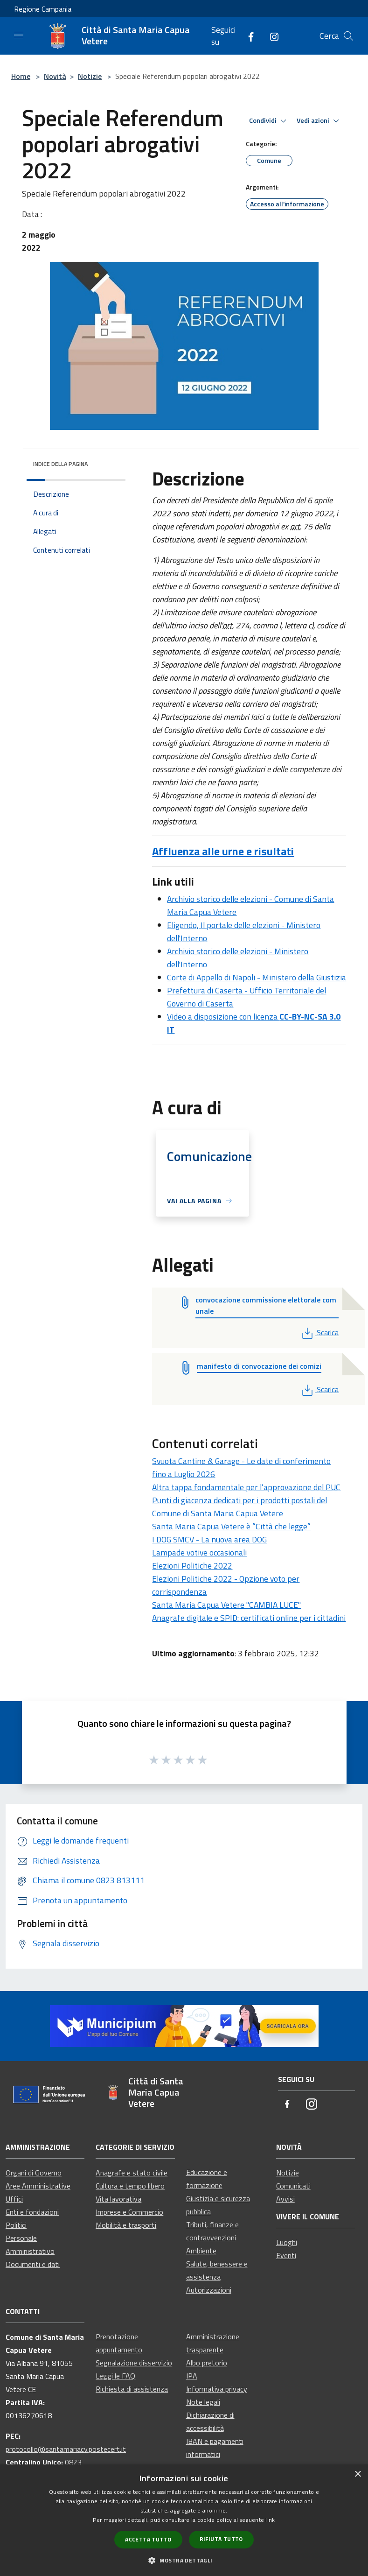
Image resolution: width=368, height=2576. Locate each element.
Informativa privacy (216, 2388)
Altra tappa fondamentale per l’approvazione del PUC (246, 1487)
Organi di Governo (34, 2172)
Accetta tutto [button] (148, 2539)
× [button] (357, 2474)
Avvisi (285, 2198)
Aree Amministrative (38, 2185)
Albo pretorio (206, 2362)
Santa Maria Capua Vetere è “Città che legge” (231, 1526)
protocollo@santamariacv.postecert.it (66, 2449)
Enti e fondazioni (32, 2211)
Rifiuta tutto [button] (221, 2538)
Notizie (90, 76)
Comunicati (293, 2185)
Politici (16, 2225)
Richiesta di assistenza (132, 2388)
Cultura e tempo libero (130, 2185)
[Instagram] (270, 35)
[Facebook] (247, 35)
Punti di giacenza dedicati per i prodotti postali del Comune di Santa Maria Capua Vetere (239, 1507)
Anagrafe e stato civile (131, 2172)
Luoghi (286, 2242)
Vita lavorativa (118, 2198)
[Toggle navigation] (18, 35)
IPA (191, 2375)
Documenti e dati (33, 2264)
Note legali (203, 2401)
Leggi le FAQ (115, 2375)
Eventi (286, 2255)
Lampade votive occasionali (199, 1552)
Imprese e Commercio (129, 2211)
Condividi (269, 121)
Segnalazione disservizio (134, 2362)
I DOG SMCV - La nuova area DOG (209, 1539)
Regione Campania (42, 8)
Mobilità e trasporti (126, 2225)
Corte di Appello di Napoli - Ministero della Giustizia (256, 977)
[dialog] (184, 2520)
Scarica (319, 1332)
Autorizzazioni (208, 2289)
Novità (55, 76)
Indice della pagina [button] (60, 463)
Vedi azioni (319, 121)
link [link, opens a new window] (270, 2519)
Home (20, 76)
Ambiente (201, 2250)
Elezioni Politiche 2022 (192, 1565)
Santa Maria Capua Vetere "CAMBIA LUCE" (226, 1604)
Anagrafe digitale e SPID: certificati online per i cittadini (249, 1618)
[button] (183, 2560)
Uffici (14, 2198)
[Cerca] (348, 36)
